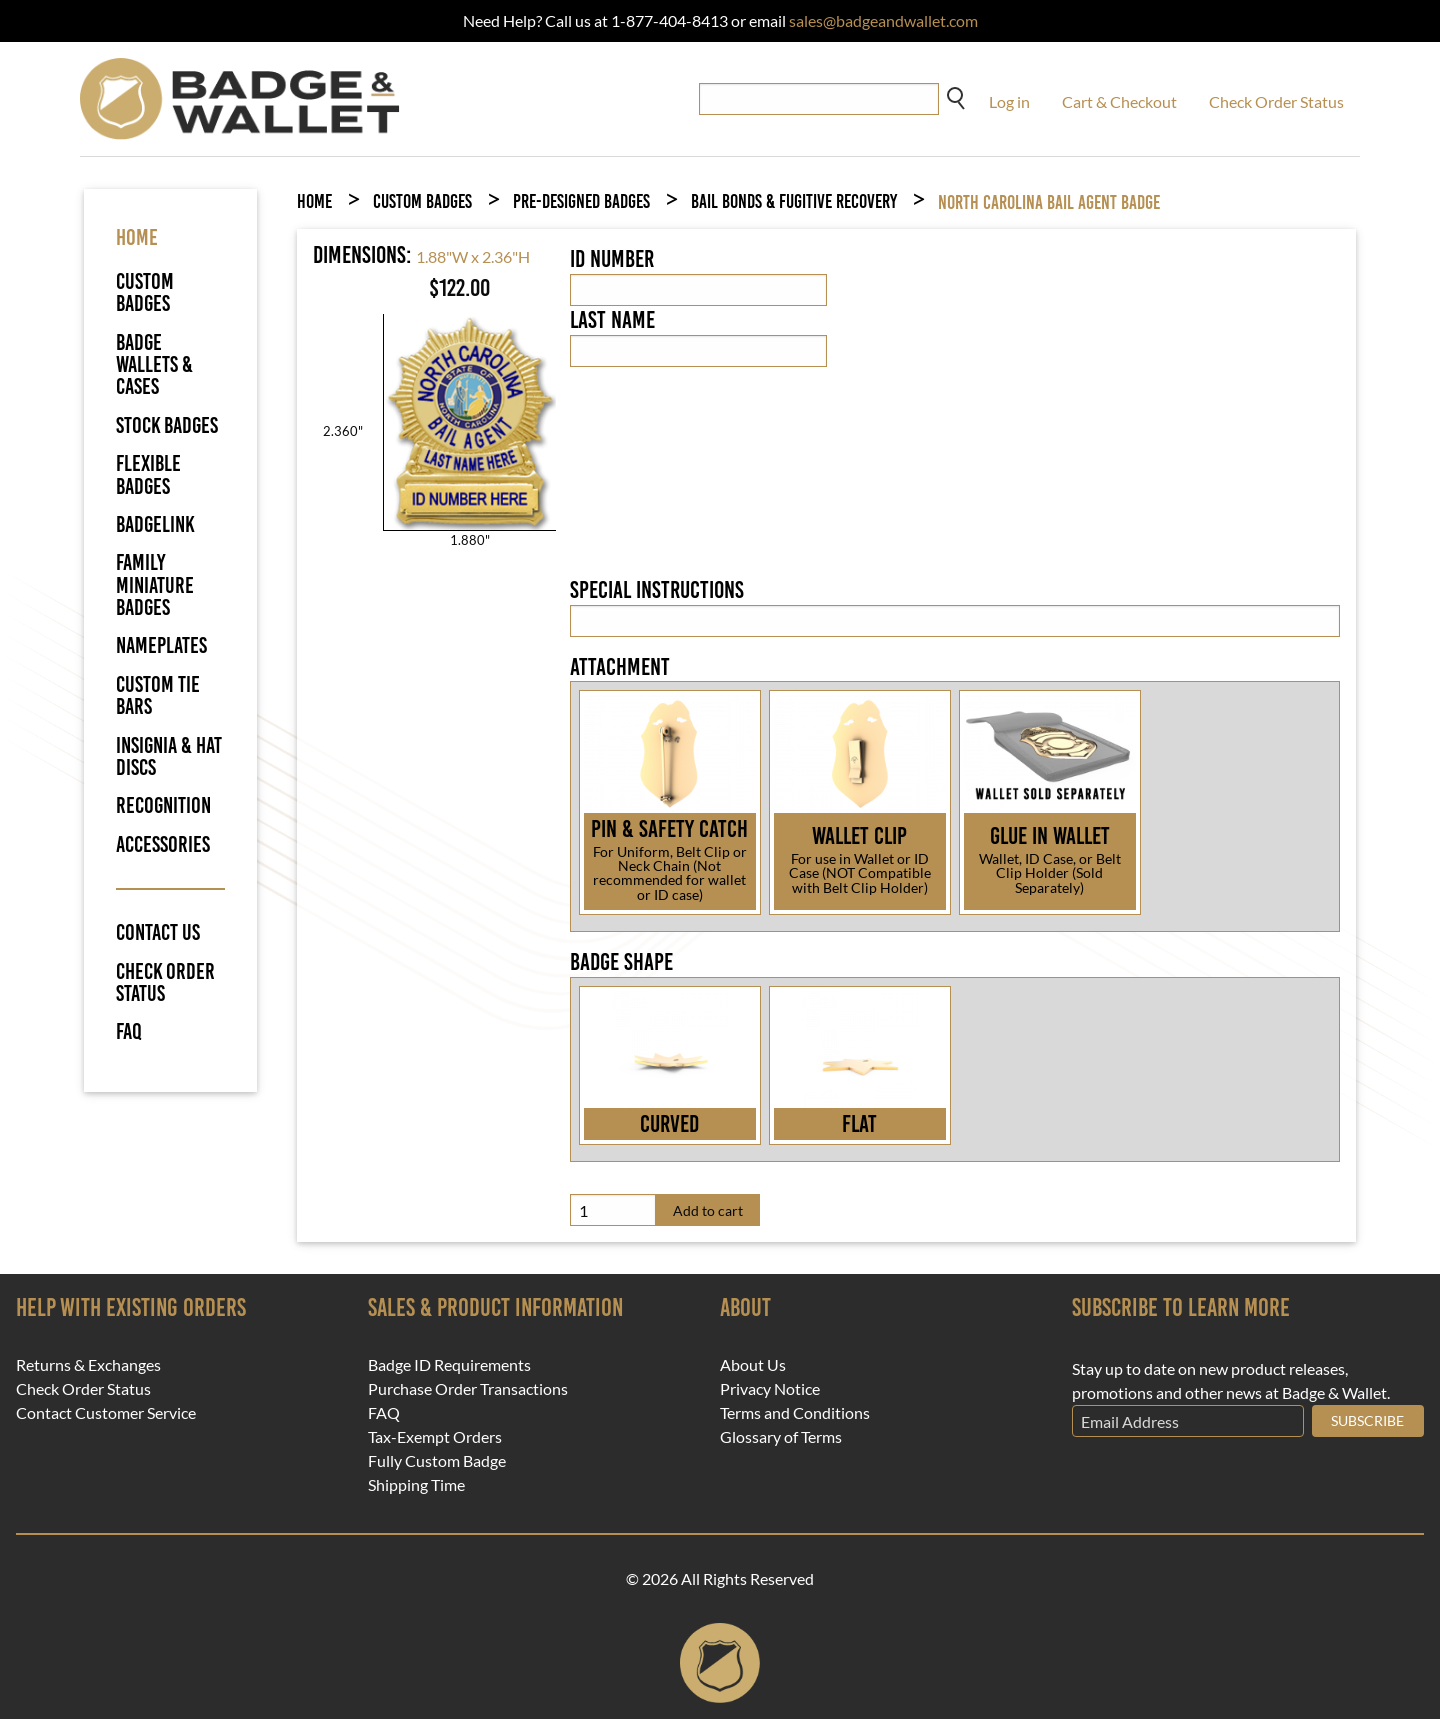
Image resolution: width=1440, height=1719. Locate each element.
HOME (137, 237)
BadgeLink (155, 524)
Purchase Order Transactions (468, 1389)
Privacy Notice (770, 1389)
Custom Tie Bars (158, 695)
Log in (1009, 101)
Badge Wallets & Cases (154, 365)
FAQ (129, 1032)
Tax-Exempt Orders (435, 1437)
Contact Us (158, 933)
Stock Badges (167, 425)
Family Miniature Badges (155, 585)
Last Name (612, 320)
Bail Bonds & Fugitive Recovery (794, 201)
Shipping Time (416, 1485)
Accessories (163, 844)
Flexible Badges (148, 474)
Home (314, 201)
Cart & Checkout (1119, 101)
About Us (753, 1365)
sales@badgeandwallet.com (883, 20)
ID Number (612, 259)
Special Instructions (657, 590)
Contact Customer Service (106, 1413)
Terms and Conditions (795, 1413)
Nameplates (161, 645)
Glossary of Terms (781, 1437)
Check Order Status (1276, 101)
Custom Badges (145, 292)
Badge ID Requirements (449, 1365)
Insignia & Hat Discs (169, 756)
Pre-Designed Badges (581, 201)
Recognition (163, 805)
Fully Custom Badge (437, 1461)
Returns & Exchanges (88, 1365)
